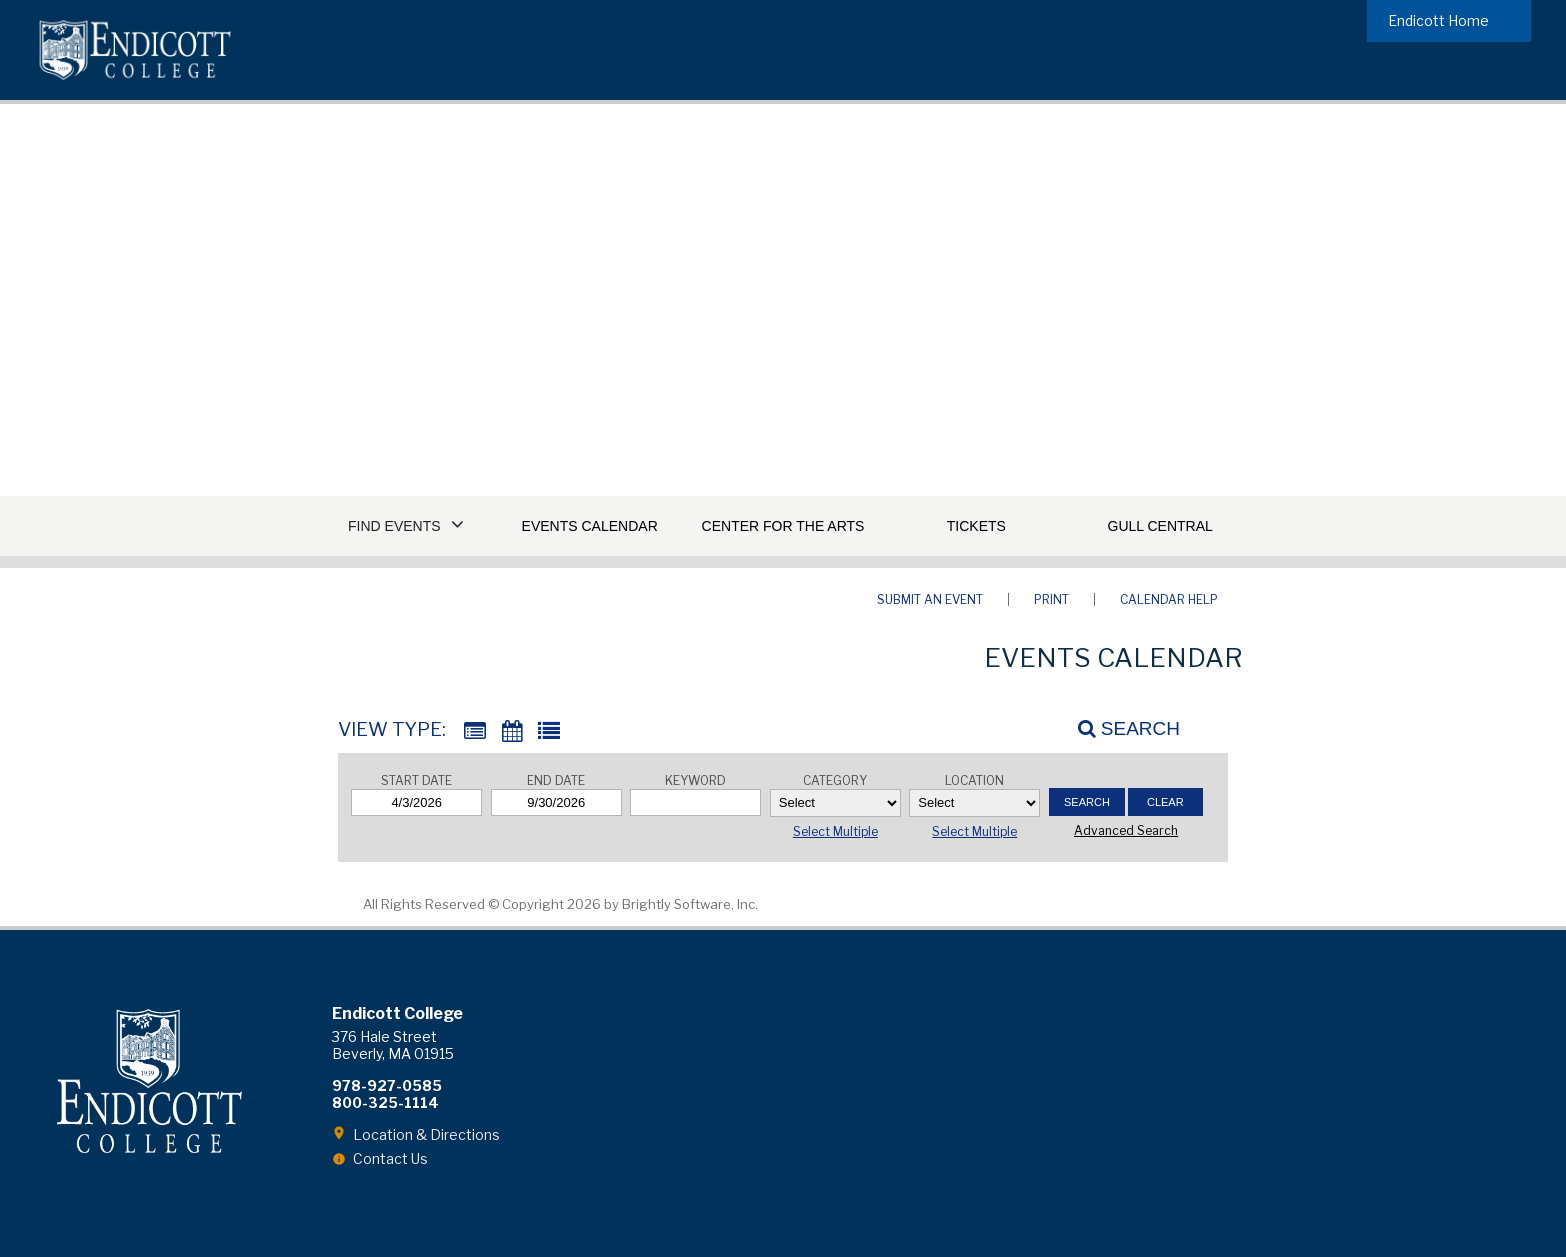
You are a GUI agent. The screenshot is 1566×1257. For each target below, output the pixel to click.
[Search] (1118, 728)
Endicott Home (1438, 20)
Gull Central (1160, 526)
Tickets (976, 526)
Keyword (695, 780)
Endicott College (135, 50)
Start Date (416, 780)
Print (1051, 599)
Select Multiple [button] (835, 831)
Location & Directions (426, 1134)
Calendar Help (1169, 599)
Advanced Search (1126, 830)
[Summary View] (475, 731)
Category (835, 780)
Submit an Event (930, 599)
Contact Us (390, 1158)
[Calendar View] (512, 731)
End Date (556, 780)
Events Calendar (590, 526)
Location (974, 780)
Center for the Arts (783, 526)
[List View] (549, 731)
